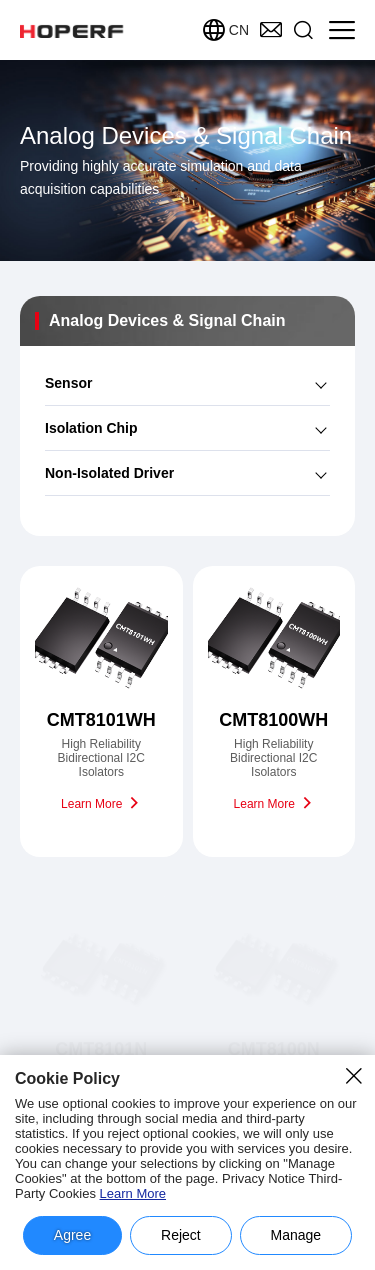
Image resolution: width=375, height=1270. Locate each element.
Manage (296, 1235)
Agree (72, 1235)
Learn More (133, 1193)
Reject (181, 1235)
